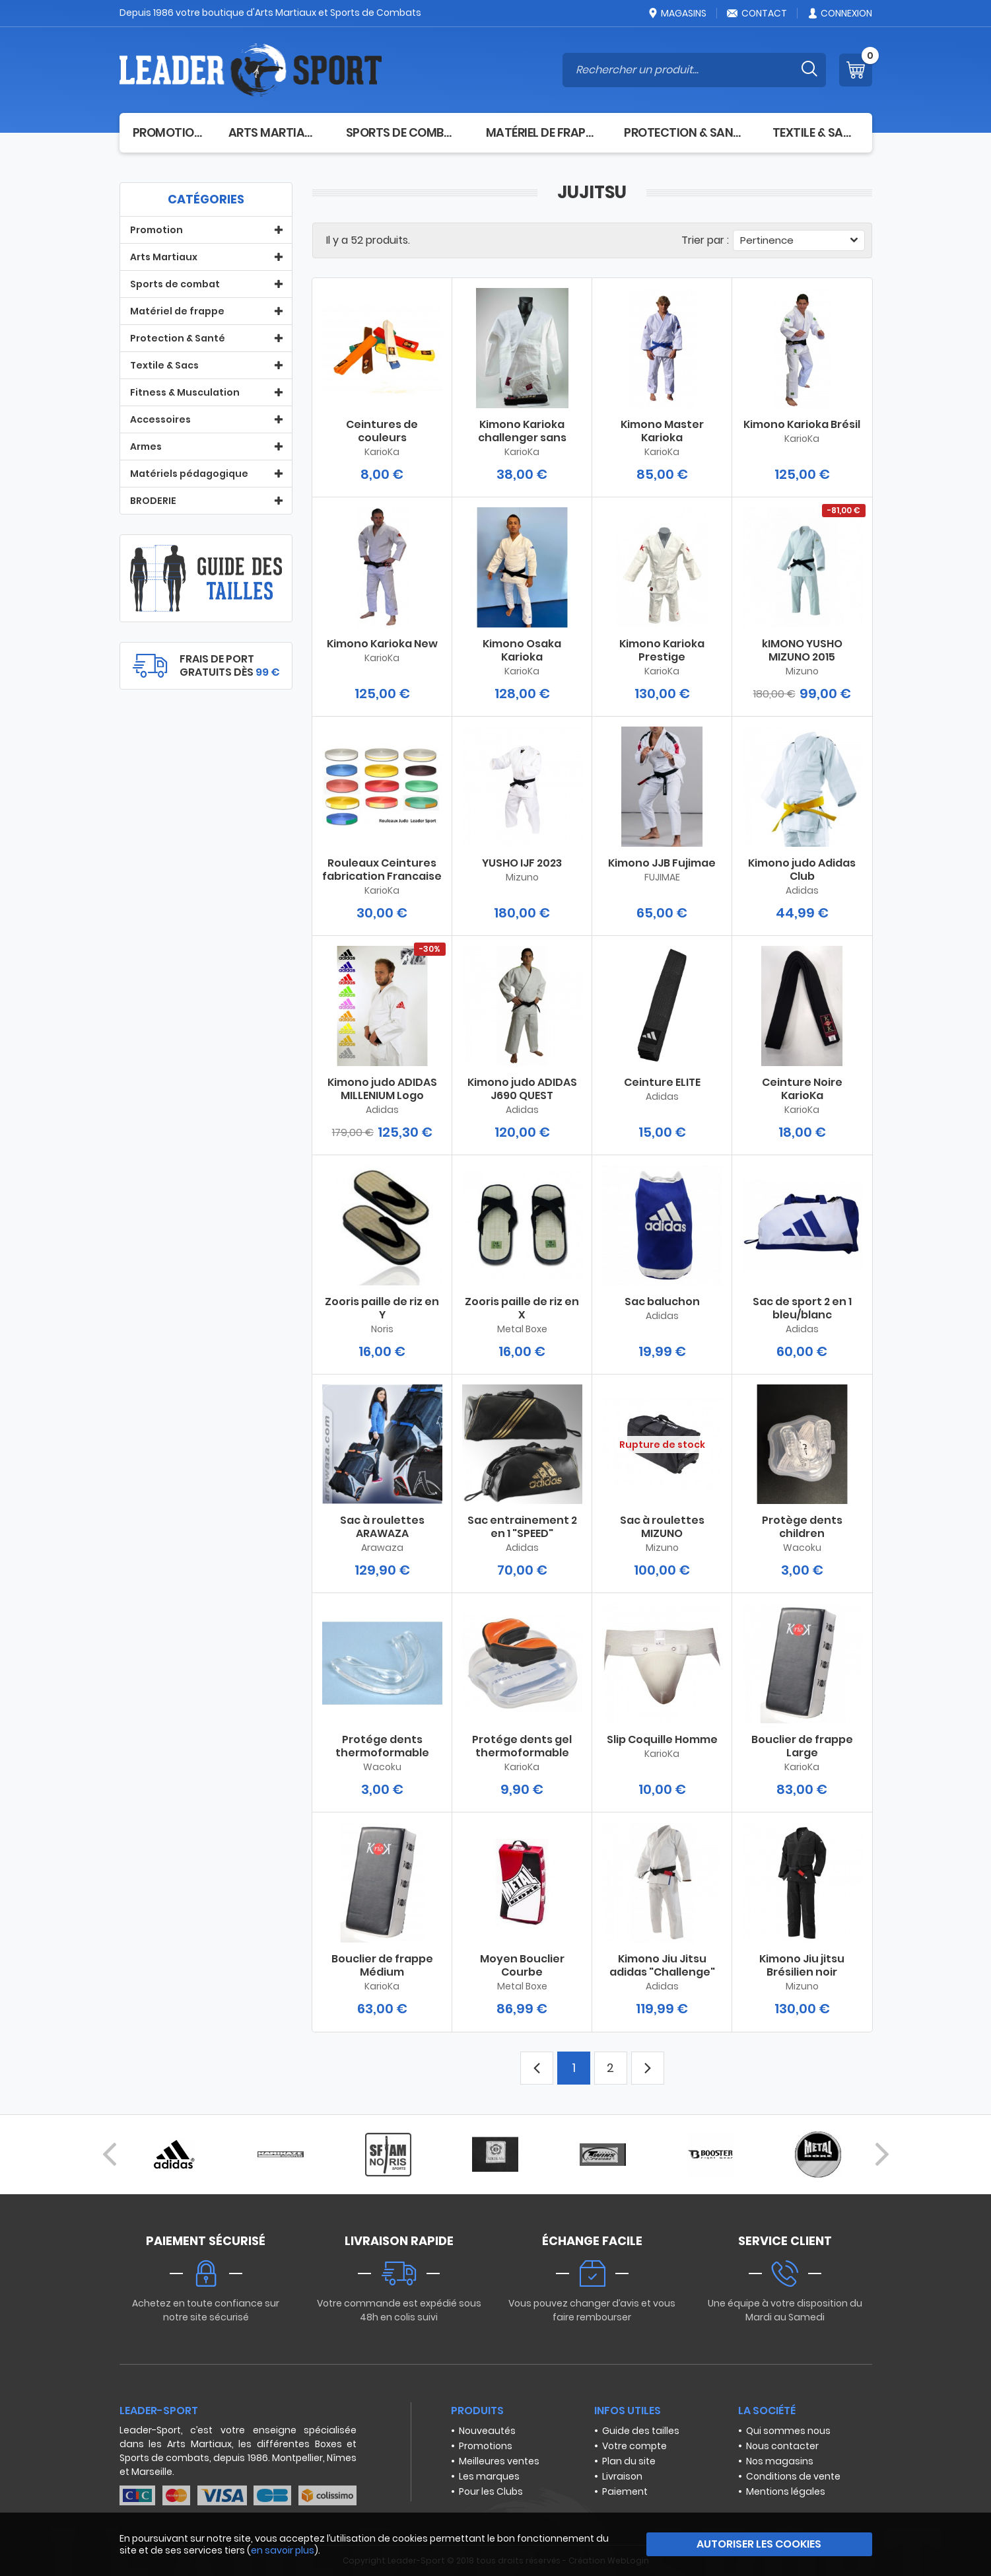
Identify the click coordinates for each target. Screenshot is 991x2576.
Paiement (625, 2491)
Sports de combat (403, 132)
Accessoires (160, 419)
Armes (146, 446)
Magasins (676, 13)
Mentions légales (785, 2491)
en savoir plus (282, 2550)
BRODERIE (153, 500)
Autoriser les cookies (759, 2544)
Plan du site (629, 2461)
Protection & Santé (685, 132)
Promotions (485, 2445)
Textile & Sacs (815, 132)
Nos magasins (779, 2461)
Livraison (622, 2476)
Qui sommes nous (788, 2430)
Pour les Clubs (491, 2491)
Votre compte (634, 2445)
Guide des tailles (640, 2430)
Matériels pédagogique (189, 473)
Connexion (839, 13)
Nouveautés (487, 2430)
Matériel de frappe (542, 132)
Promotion (167, 132)
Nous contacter (782, 2445)
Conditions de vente (793, 2476)
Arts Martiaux (274, 132)
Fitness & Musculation (185, 392)
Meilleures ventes (499, 2461)
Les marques (489, 2476)
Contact (756, 13)
